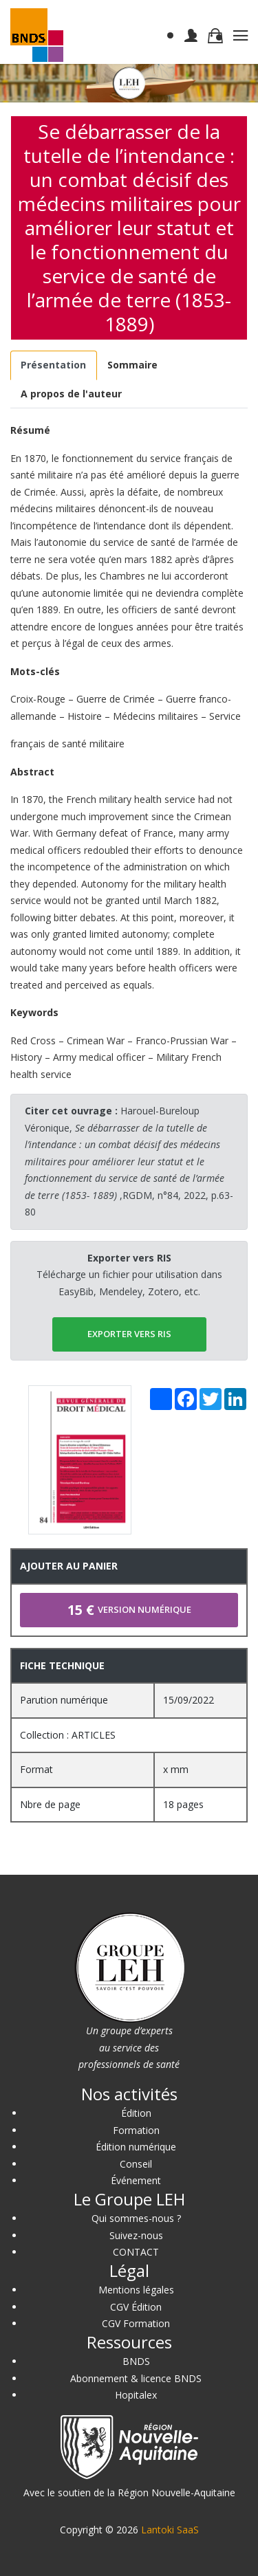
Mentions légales (136, 2289)
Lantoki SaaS (170, 2529)
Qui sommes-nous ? (136, 2218)
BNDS (136, 2361)
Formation (136, 2130)
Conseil (136, 2163)
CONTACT (136, 2251)
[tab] (53, 365)
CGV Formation (136, 2323)
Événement (136, 2180)
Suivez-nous (136, 2235)
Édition (136, 2113)
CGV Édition (136, 2306)
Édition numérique (136, 2146)
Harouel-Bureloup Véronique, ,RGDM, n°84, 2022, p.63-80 (129, 1161)
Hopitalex (136, 2394)
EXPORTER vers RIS (129, 1334)
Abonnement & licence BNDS (136, 2378)
